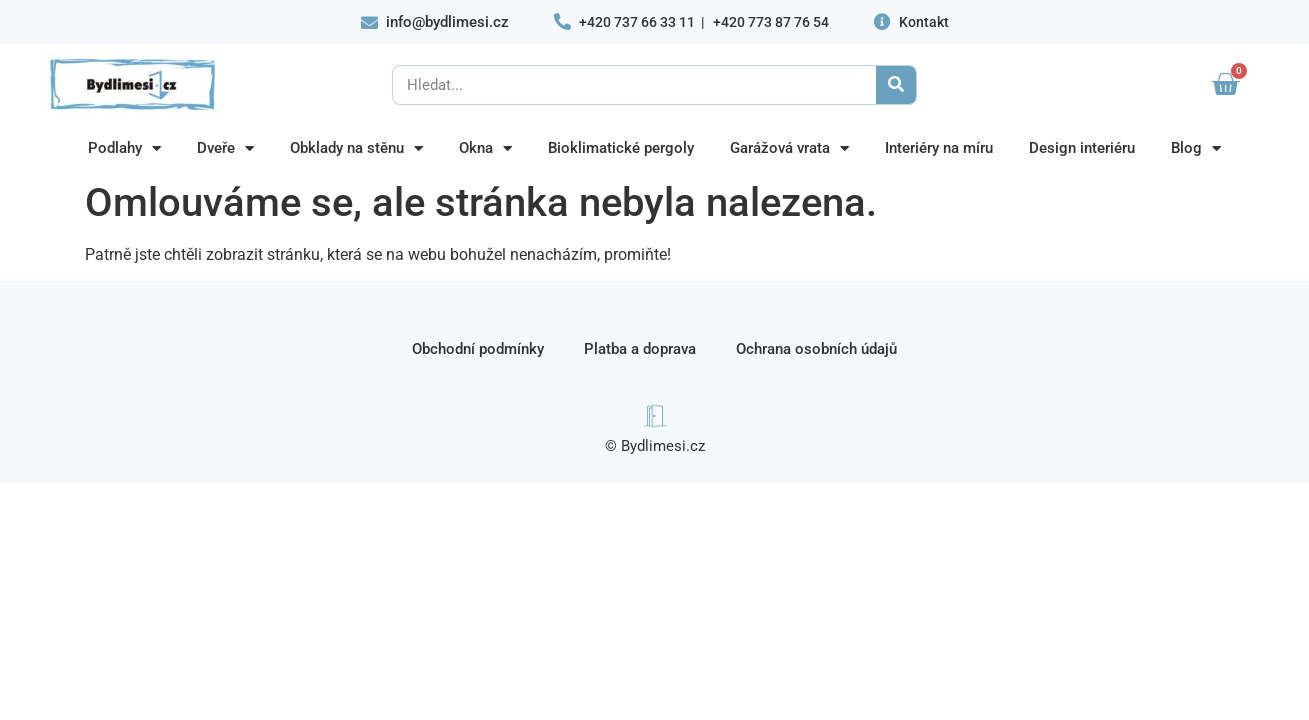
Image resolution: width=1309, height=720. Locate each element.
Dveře (225, 148)
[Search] (896, 85)
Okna (485, 148)
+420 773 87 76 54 (771, 22)
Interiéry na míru (939, 148)
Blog (1196, 148)
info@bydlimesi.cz (447, 22)
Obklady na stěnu (356, 148)
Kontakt (924, 22)
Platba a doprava (640, 349)
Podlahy (124, 148)
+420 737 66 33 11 (637, 22)
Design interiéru (1082, 148)
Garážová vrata (789, 148)
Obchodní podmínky (478, 349)
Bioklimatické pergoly (621, 148)
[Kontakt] (882, 21)
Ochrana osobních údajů (816, 349)
